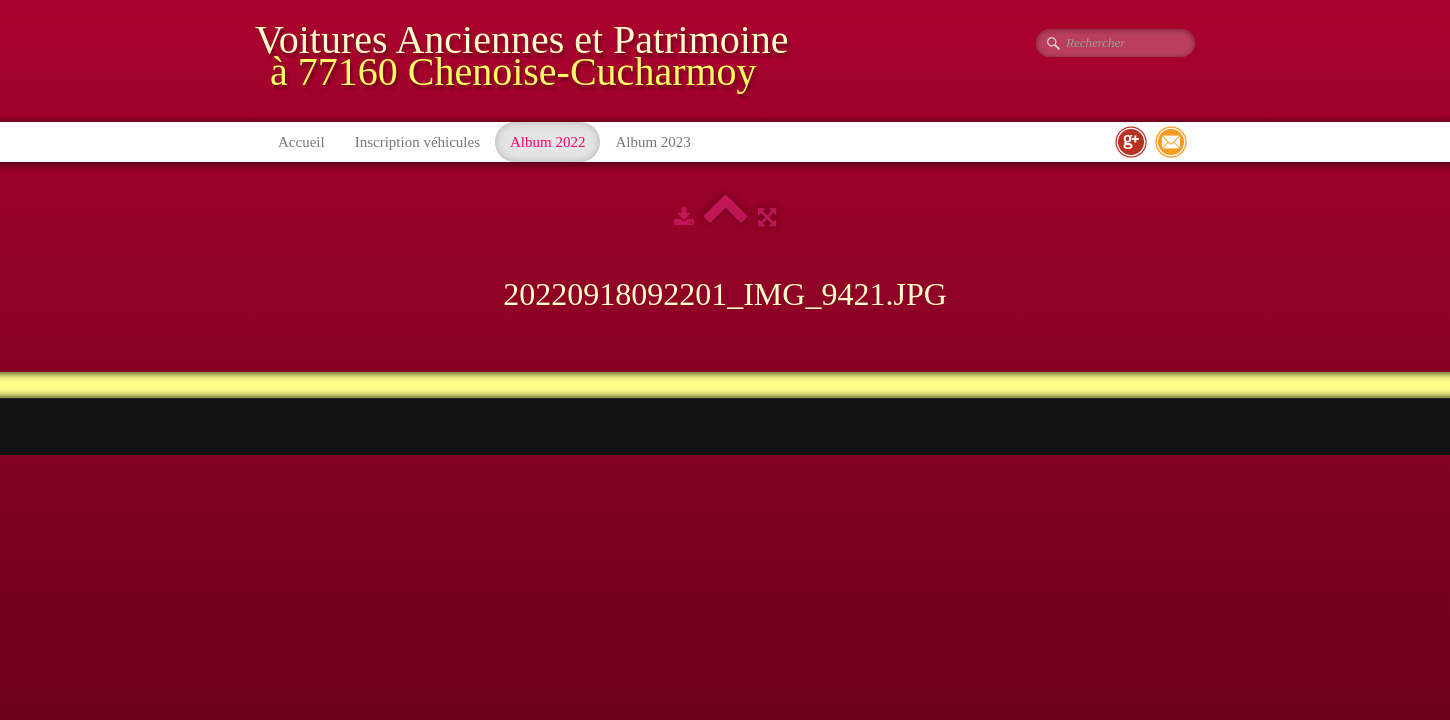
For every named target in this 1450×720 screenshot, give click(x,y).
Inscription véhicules (417, 142)
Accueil (301, 142)
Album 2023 (652, 142)
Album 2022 (547, 142)
